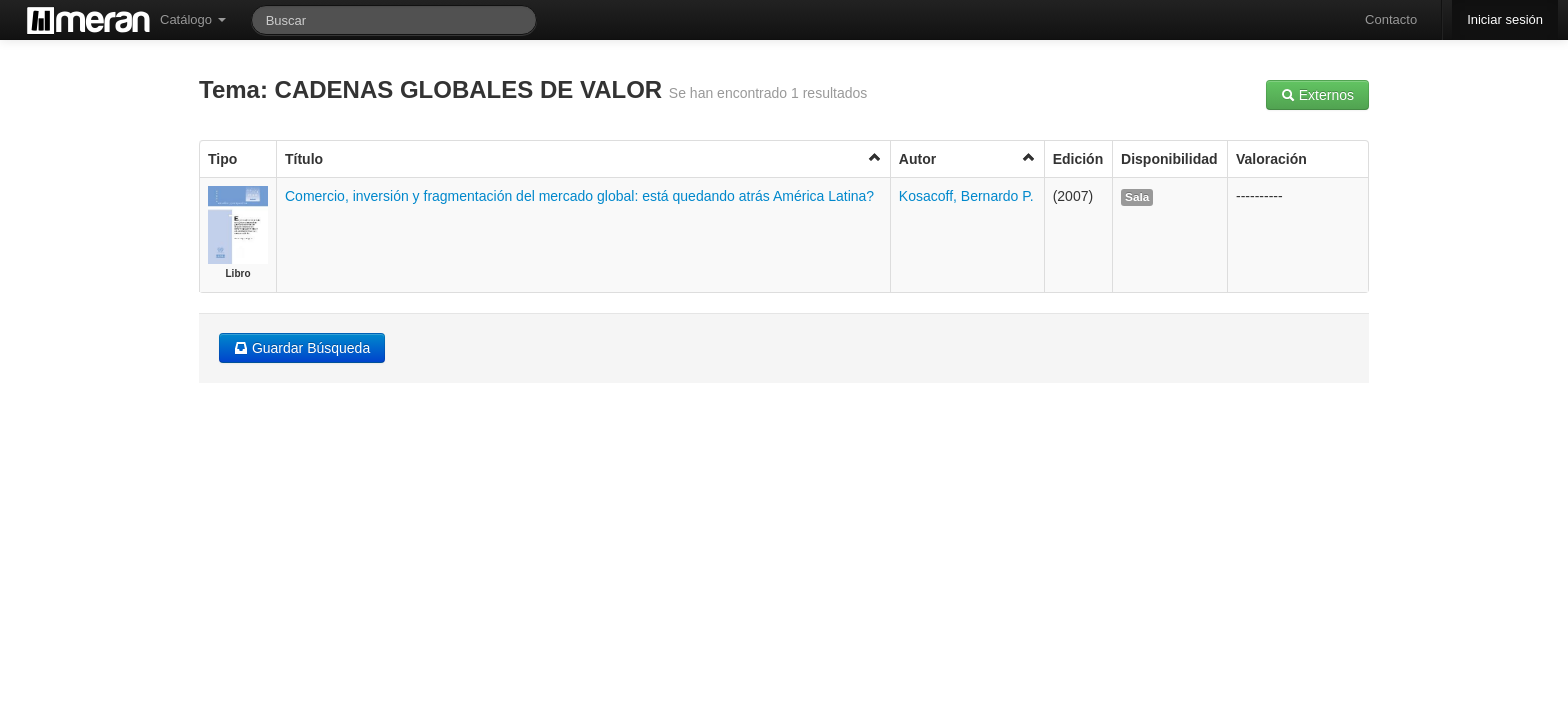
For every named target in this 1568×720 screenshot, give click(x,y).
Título (583, 158)
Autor (967, 158)
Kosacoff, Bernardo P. (966, 196)
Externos (1317, 95)
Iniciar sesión (1505, 19)
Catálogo (193, 19)
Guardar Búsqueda (302, 348)
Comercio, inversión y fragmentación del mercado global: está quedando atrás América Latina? (579, 196)
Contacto (1391, 19)
